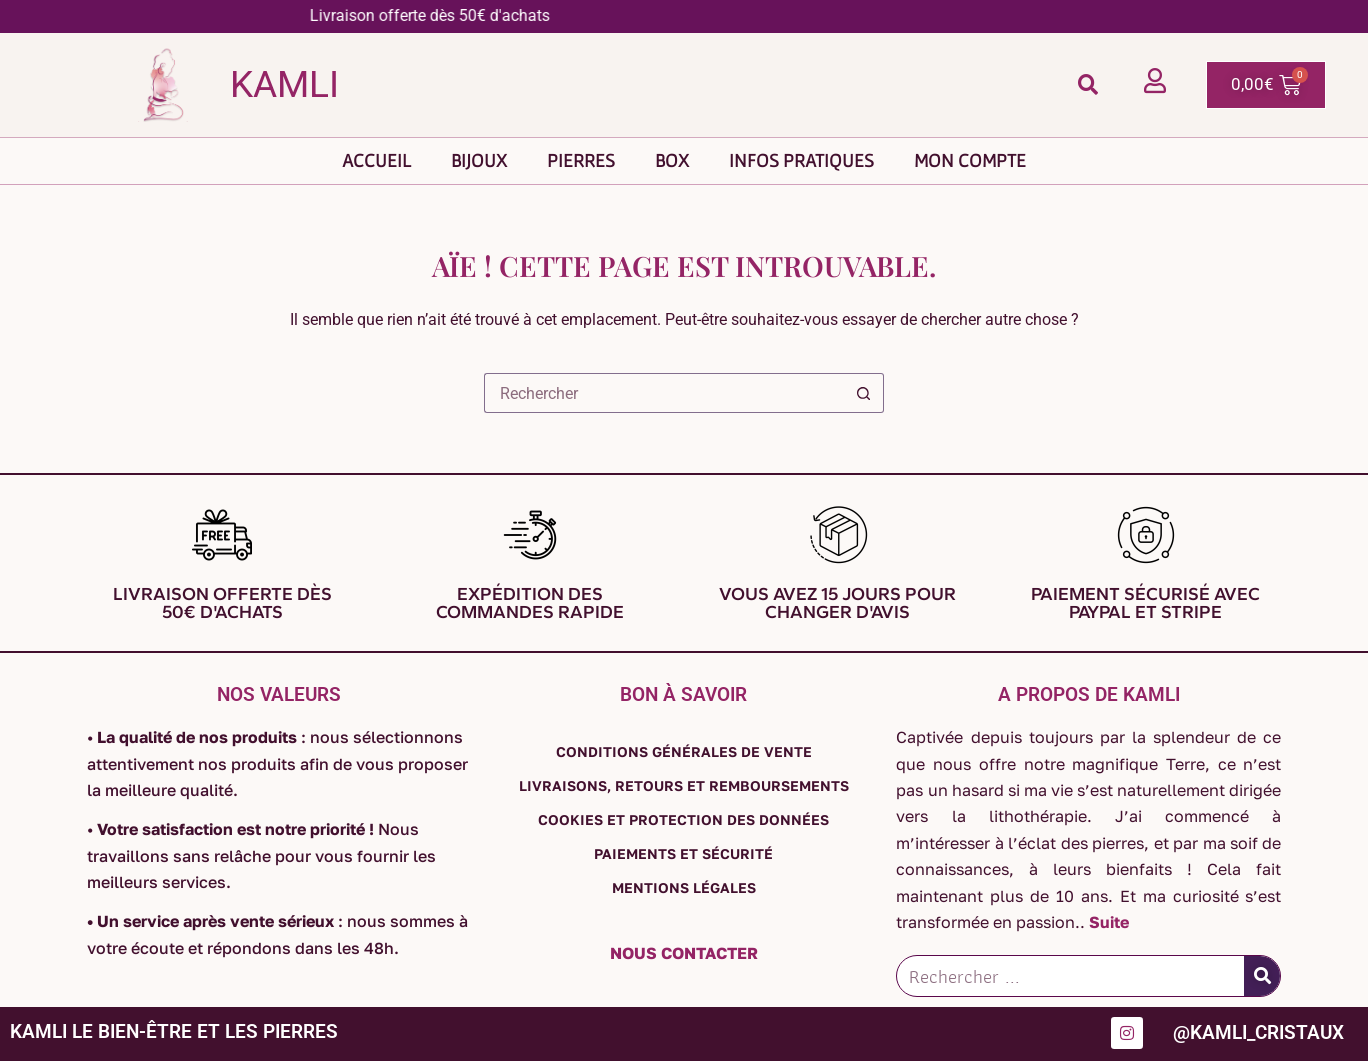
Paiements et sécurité (683, 853)
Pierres (581, 160)
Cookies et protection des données (683, 819)
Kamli (284, 84)
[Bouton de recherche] (864, 393)
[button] (1087, 84)
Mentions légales (684, 887)
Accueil (376, 160)
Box (672, 160)
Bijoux (479, 160)
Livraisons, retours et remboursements (684, 785)
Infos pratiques (801, 160)
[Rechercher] (1262, 976)
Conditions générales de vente (684, 751)
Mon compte (970, 160)
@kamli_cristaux (1258, 1033)
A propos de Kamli (1089, 694)
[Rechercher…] (664, 393)
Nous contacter (684, 953)
